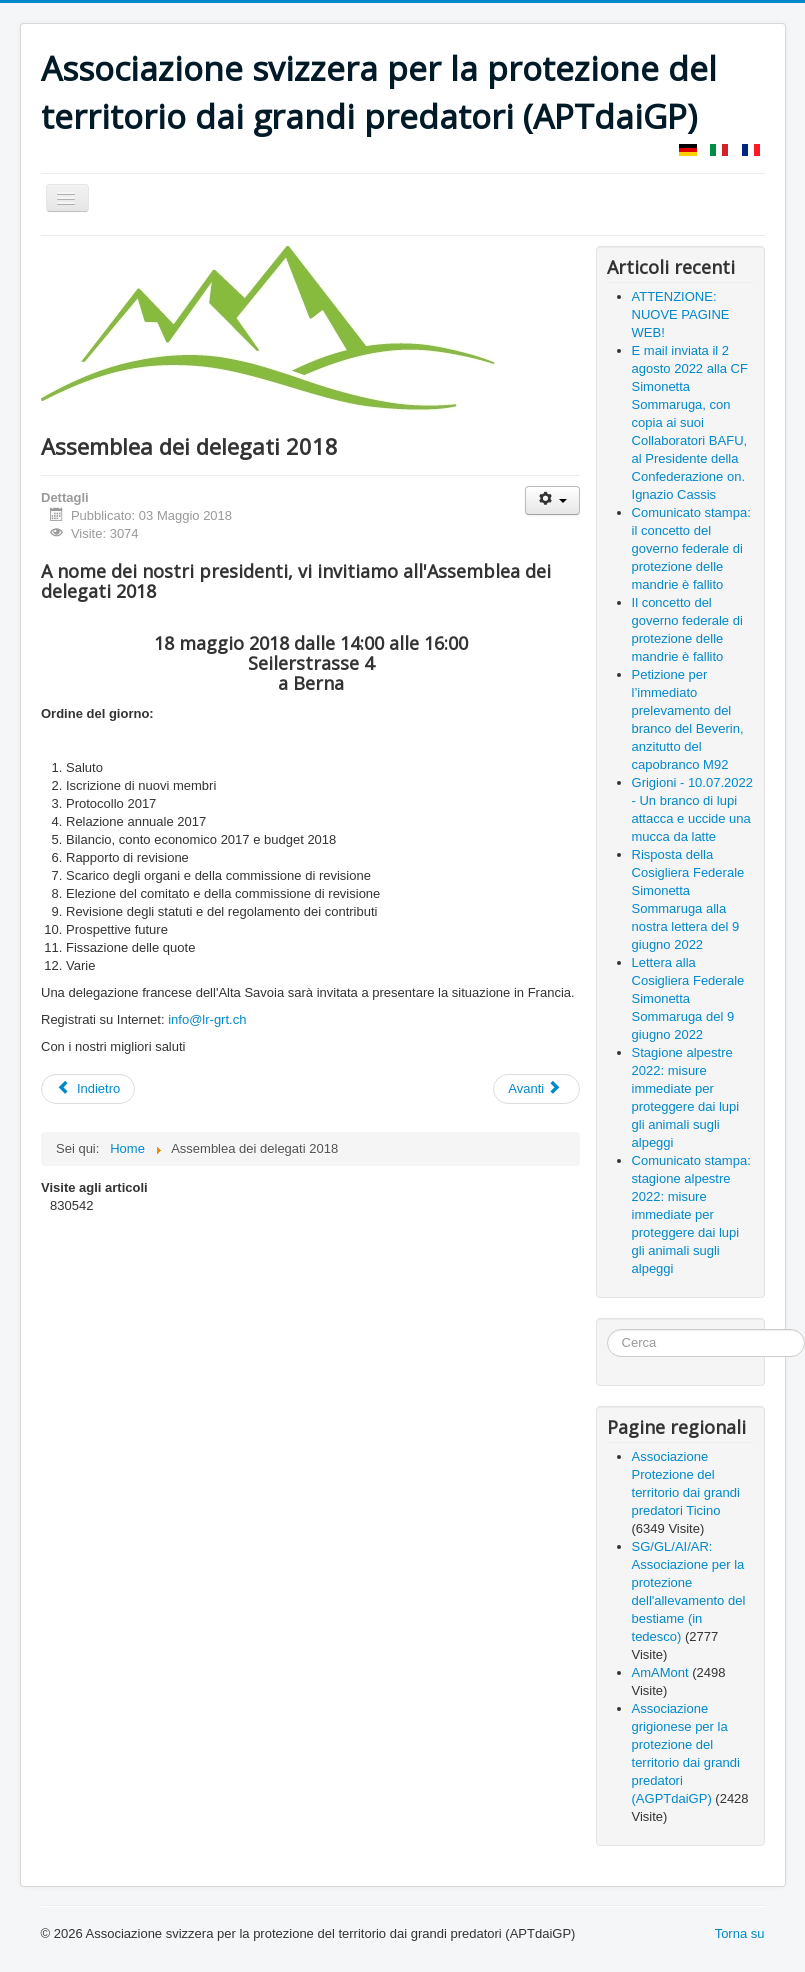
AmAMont (660, 1672)
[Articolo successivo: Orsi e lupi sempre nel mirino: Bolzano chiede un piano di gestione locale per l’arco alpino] (536, 1089)
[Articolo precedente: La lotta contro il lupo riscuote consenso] (88, 1089)
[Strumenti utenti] (552, 500)
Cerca (607, 1329)
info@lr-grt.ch (207, 1019)
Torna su (740, 1933)
